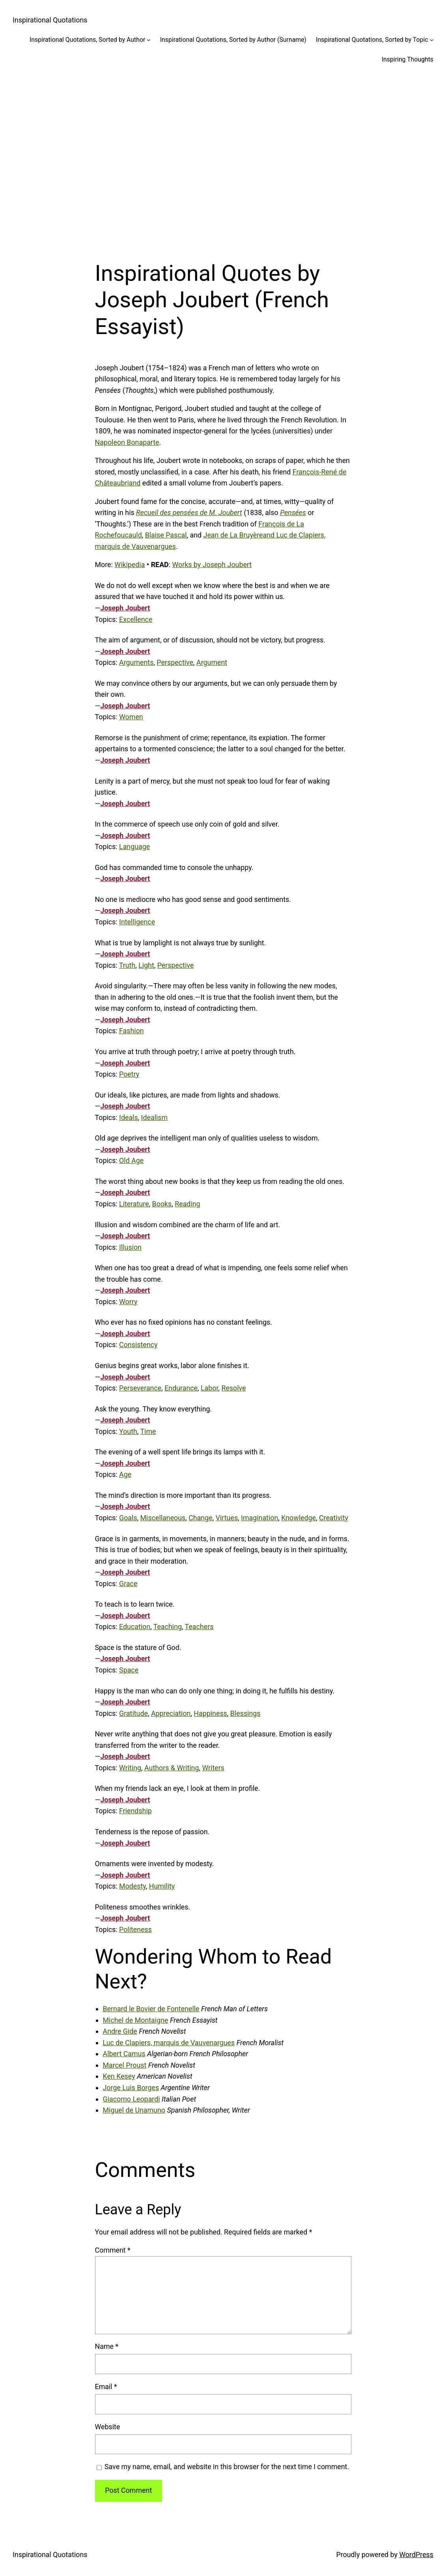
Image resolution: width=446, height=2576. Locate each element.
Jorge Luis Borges (131, 2087)
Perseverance (140, 1388)
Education (134, 1626)
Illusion (130, 1247)
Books (162, 1204)
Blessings (245, 1713)
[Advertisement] (223, 157)
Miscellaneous (163, 1518)
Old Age (131, 1160)
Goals (128, 1518)
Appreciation (171, 1713)
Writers (213, 1768)
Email (106, 2386)
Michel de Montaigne (135, 2020)
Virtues (227, 1518)
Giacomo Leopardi (131, 2099)
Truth (127, 965)
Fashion (131, 1031)
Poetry (129, 1074)
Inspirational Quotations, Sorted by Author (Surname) (233, 39)
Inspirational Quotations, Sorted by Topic (372, 39)
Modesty (132, 1886)
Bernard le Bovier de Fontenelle (151, 2009)
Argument (211, 662)
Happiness (210, 1713)
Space (128, 1670)
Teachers (199, 1626)
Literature (134, 1204)
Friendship (135, 1811)
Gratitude (133, 1713)
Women (131, 717)
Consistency (138, 1344)
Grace (128, 1583)
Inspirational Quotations (50, 20)
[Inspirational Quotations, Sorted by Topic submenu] (432, 40)
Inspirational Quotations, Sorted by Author (87, 39)
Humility (162, 1886)
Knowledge (298, 1518)
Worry (128, 1301)
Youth (128, 1431)
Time (148, 1431)
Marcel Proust (125, 2065)
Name (107, 2346)
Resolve (233, 1388)
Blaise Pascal (166, 535)
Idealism (154, 1117)
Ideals (128, 1117)
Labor (209, 1388)
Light (146, 965)
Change (200, 1518)
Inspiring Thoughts (407, 59)
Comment (113, 2250)
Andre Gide (120, 2031)
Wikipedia (129, 564)
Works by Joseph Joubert (212, 564)
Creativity (333, 1518)
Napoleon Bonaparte (127, 442)
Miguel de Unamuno (134, 2110)
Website (107, 2427)
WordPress (416, 2554)
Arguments (136, 662)
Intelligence (137, 922)
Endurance (181, 1388)
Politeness (135, 1929)
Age (125, 1474)
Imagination (259, 1518)
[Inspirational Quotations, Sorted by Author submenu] (149, 40)
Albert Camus (124, 2054)
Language (134, 846)
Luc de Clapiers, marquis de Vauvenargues (169, 2042)
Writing (130, 1768)
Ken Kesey (119, 2076)
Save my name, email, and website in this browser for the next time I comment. (227, 2466)
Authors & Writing (171, 1768)
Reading (187, 1204)
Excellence (135, 619)
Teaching (167, 1626)
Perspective (175, 662)
